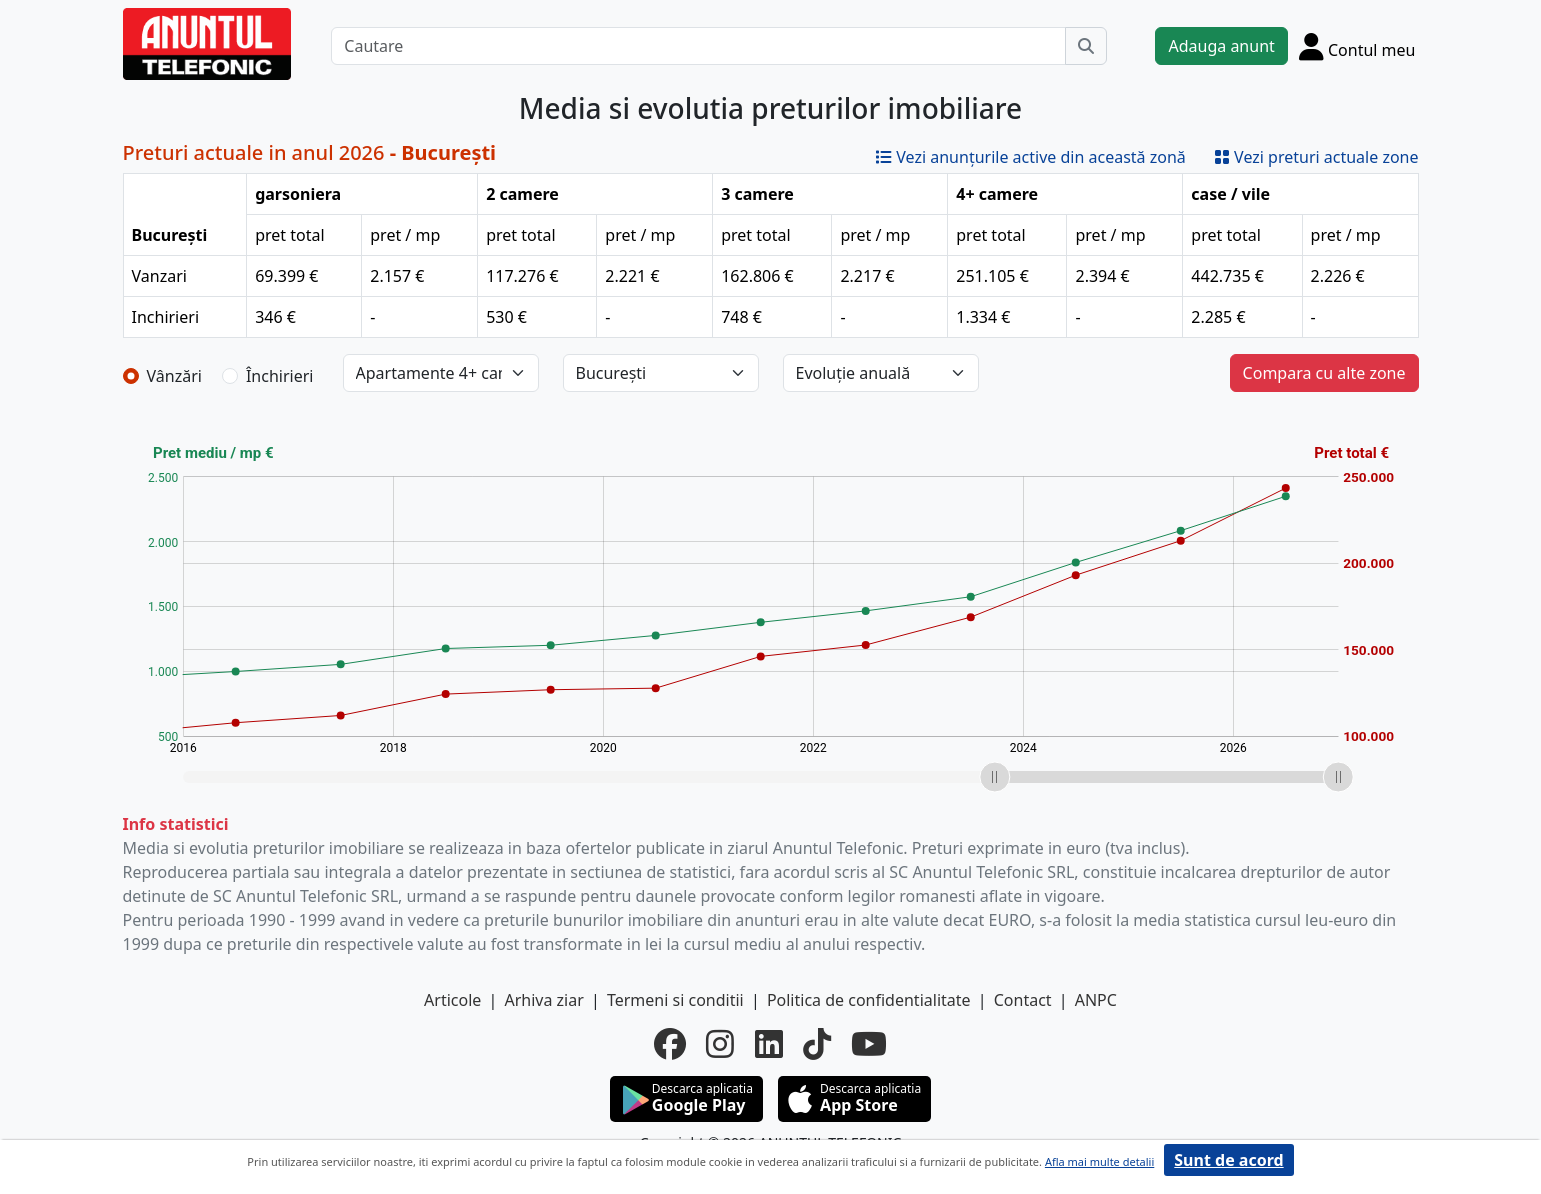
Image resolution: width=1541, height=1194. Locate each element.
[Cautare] (698, 46)
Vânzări (174, 376)
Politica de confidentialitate (869, 1000)
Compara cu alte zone (1324, 373)
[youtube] (869, 1044)
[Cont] (1357, 46)
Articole (452, 1000)
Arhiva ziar (543, 1000)
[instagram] (720, 1044)
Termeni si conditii (675, 1000)
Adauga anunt (1221, 46)
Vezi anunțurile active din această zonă (1031, 157)
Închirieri (280, 376)
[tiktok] (817, 1044)
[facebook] (670, 1044)
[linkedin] (769, 1044)
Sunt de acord (1228, 1160)
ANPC (1096, 1000)
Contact (1023, 1000)
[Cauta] (1086, 46)
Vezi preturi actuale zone (1316, 157)
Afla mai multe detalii (1099, 1161)
